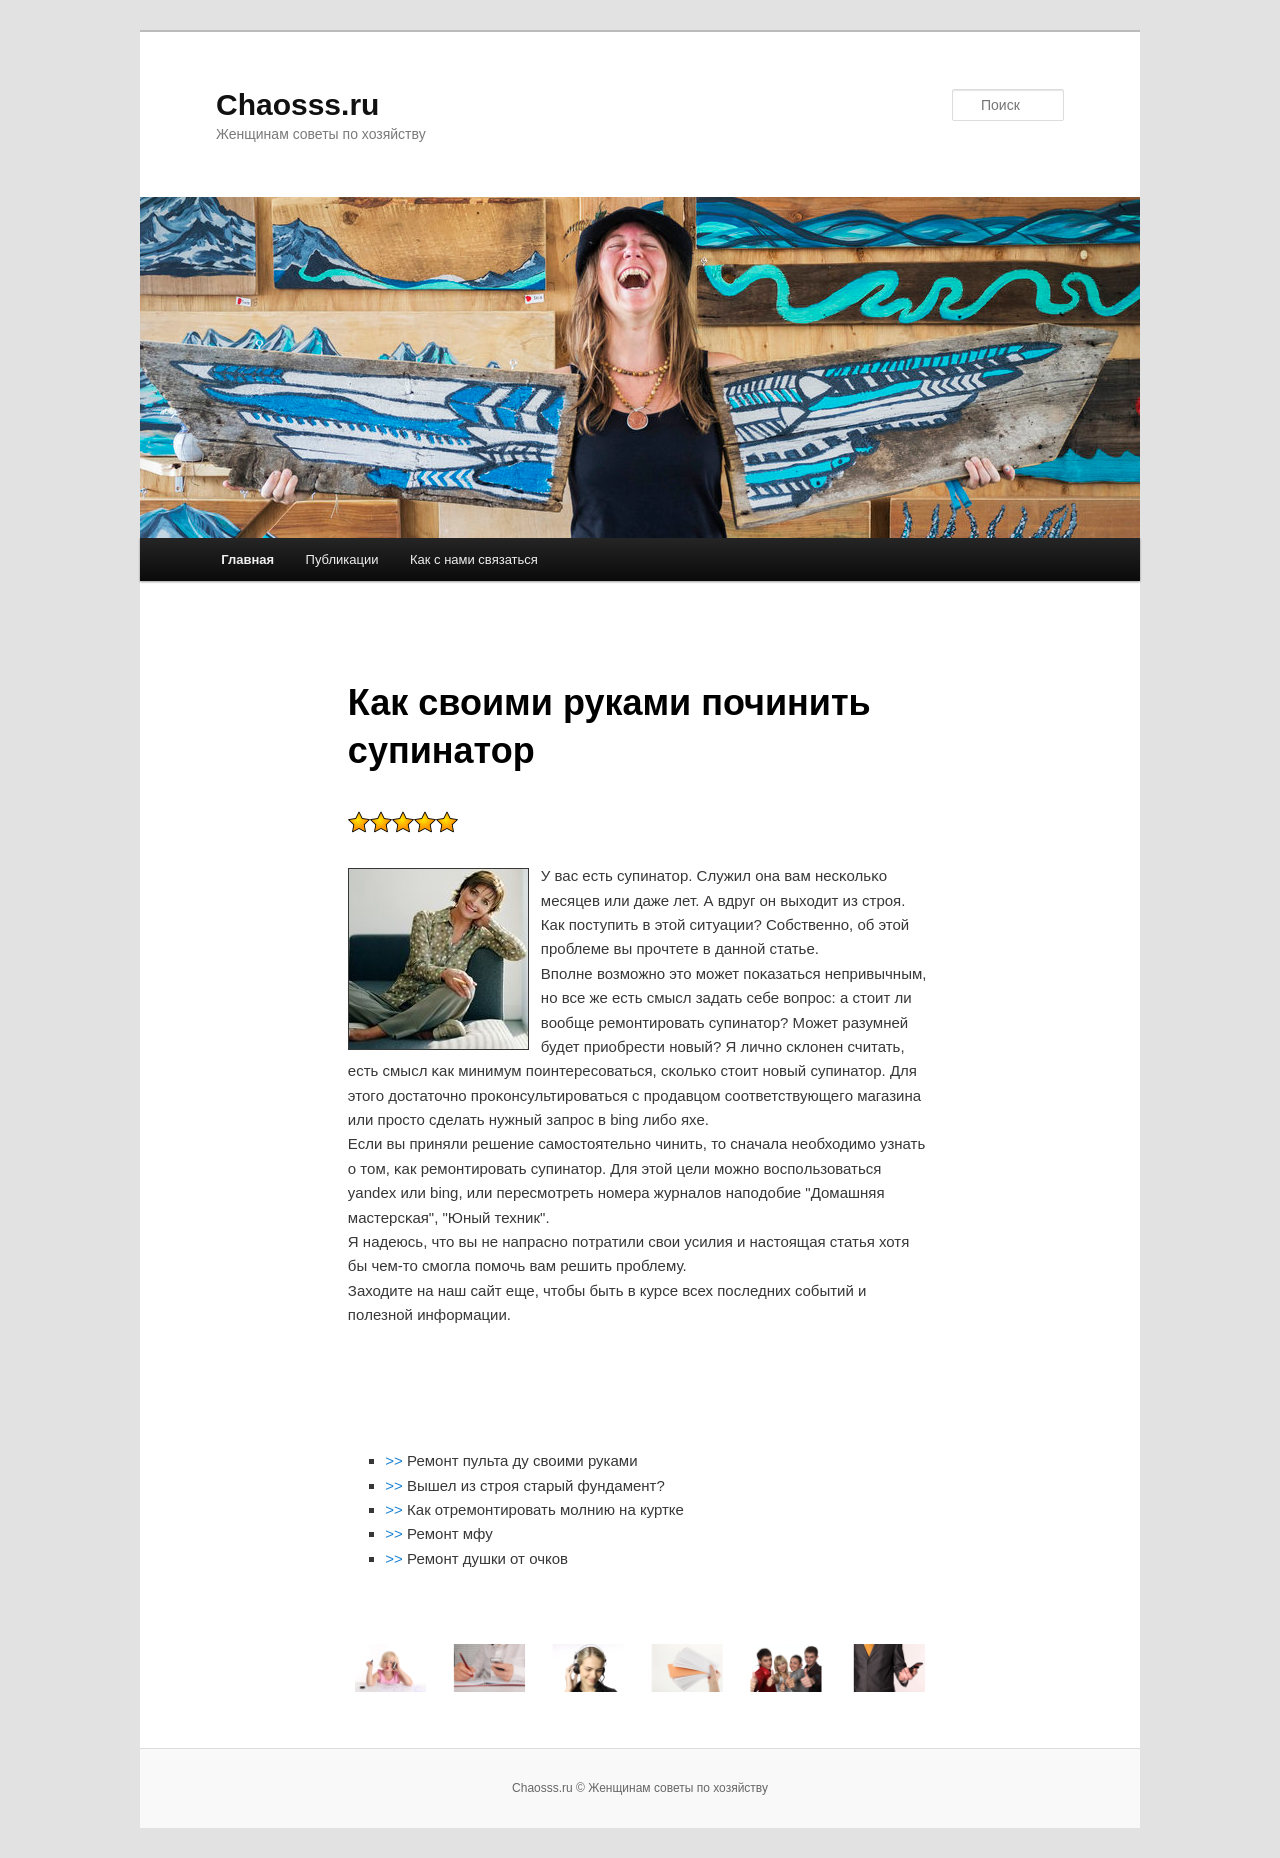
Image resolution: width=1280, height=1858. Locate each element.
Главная (247, 559)
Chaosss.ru (297, 104)
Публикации (342, 559)
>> (396, 1460)
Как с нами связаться (474, 559)
